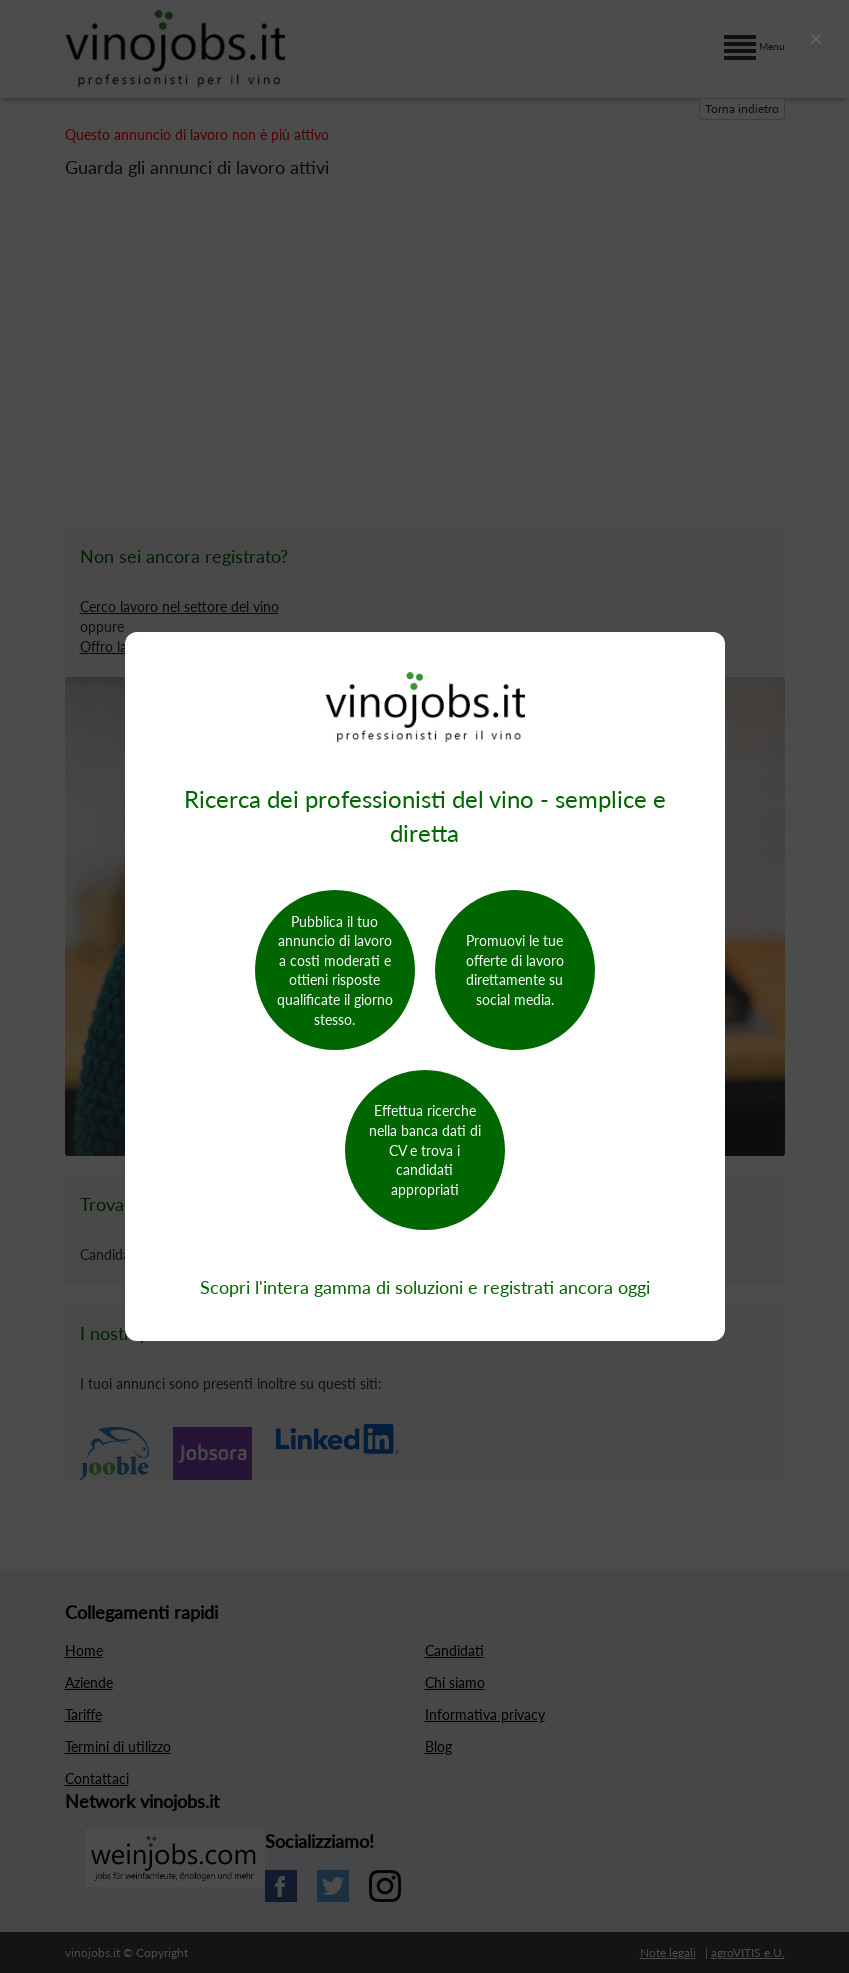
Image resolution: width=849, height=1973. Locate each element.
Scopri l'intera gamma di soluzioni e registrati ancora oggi (425, 1287)
